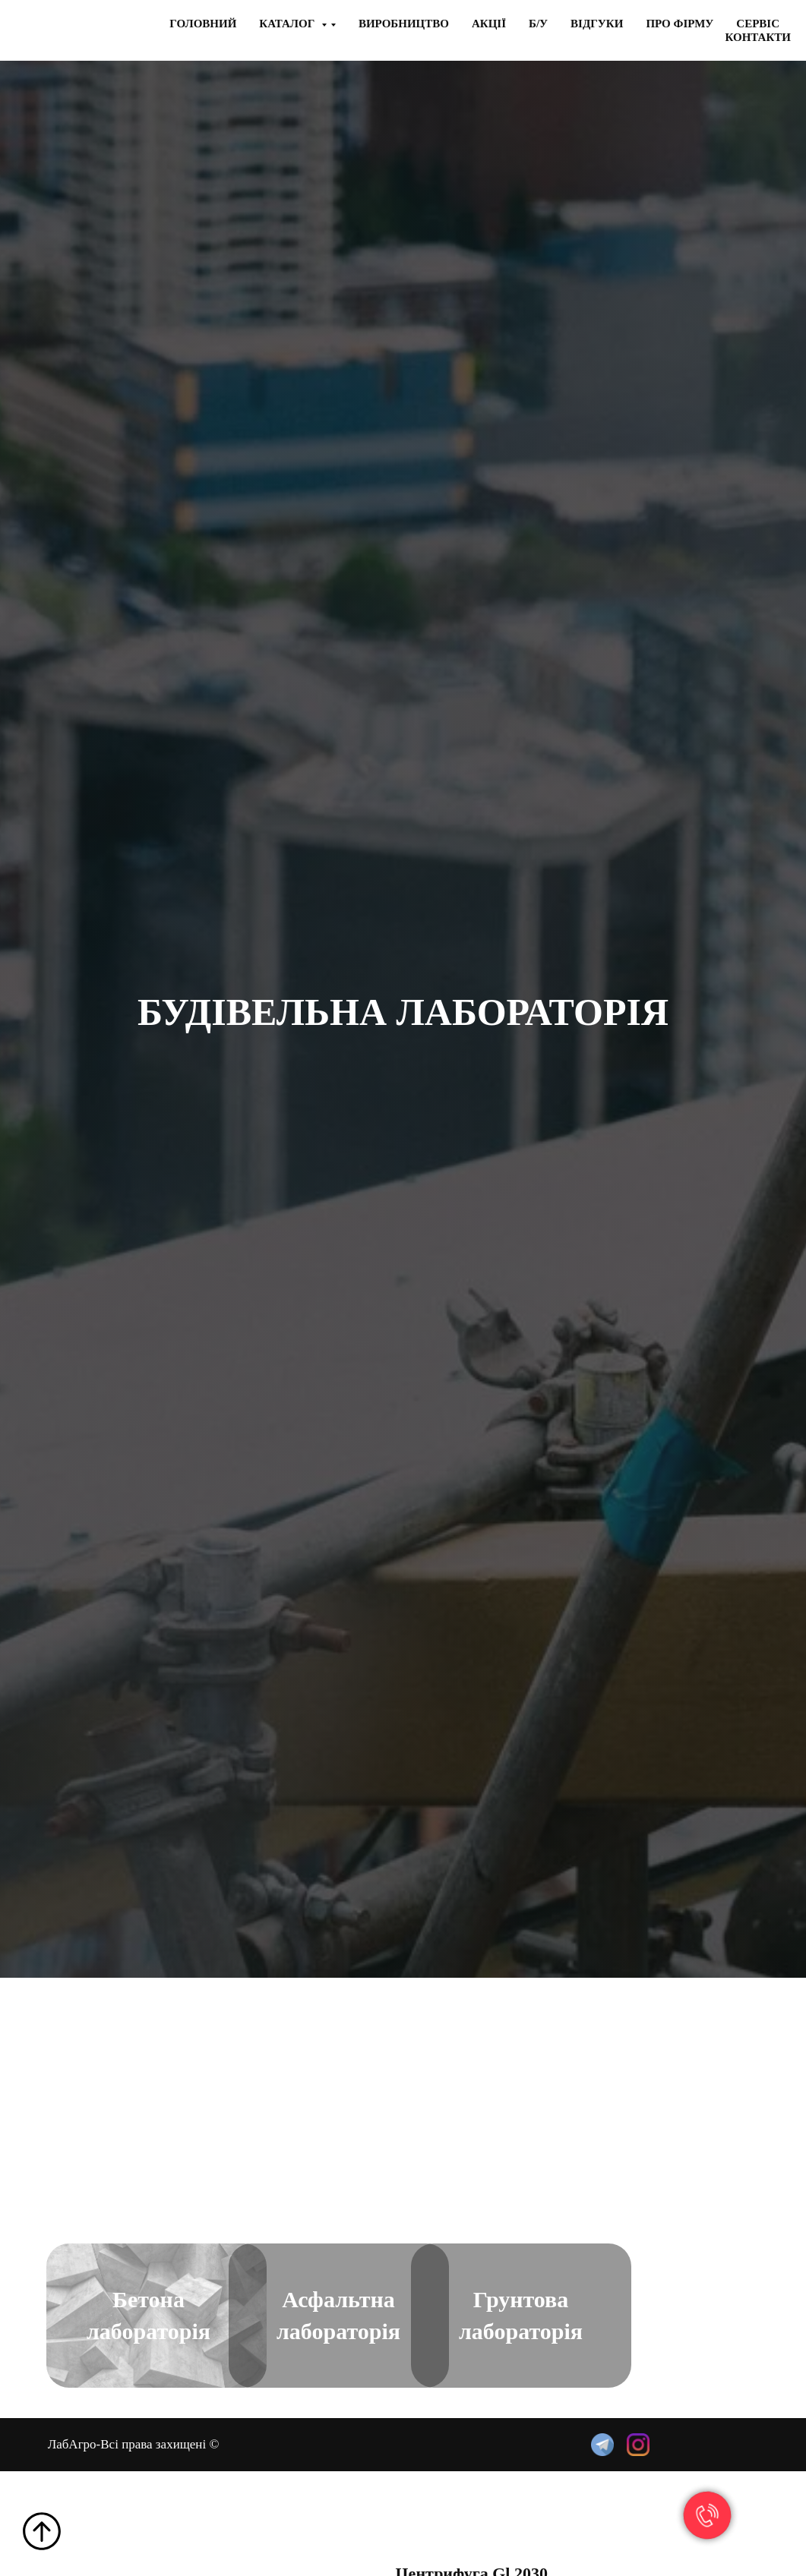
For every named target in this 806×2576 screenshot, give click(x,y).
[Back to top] (42, 2531)
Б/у (538, 23)
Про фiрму (679, 23)
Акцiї (489, 23)
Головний (202, 23)
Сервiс (757, 23)
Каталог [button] (288, 23)
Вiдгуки (597, 23)
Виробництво (404, 23)
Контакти (758, 37)
